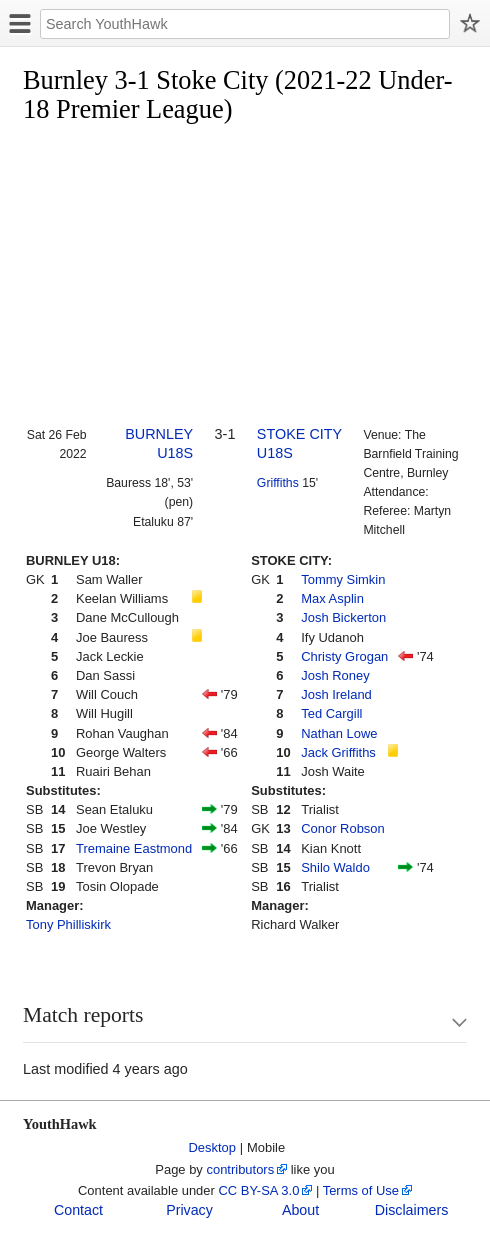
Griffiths (278, 483)
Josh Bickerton (343, 617)
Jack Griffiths (338, 752)
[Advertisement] (256, 276)
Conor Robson (343, 828)
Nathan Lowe (339, 733)
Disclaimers (412, 1210)
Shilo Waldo (335, 867)
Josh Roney (335, 675)
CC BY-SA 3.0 (258, 1190)
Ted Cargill (331, 713)
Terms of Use (361, 1190)
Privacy (189, 1210)
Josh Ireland (336, 694)
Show (440, 1022)
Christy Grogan (344, 656)
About (300, 1210)
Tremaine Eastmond (134, 848)
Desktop (213, 1147)
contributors (240, 1169)
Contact (78, 1210)
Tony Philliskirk (68, 924)
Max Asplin (332, 598)
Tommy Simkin (343, 579)
